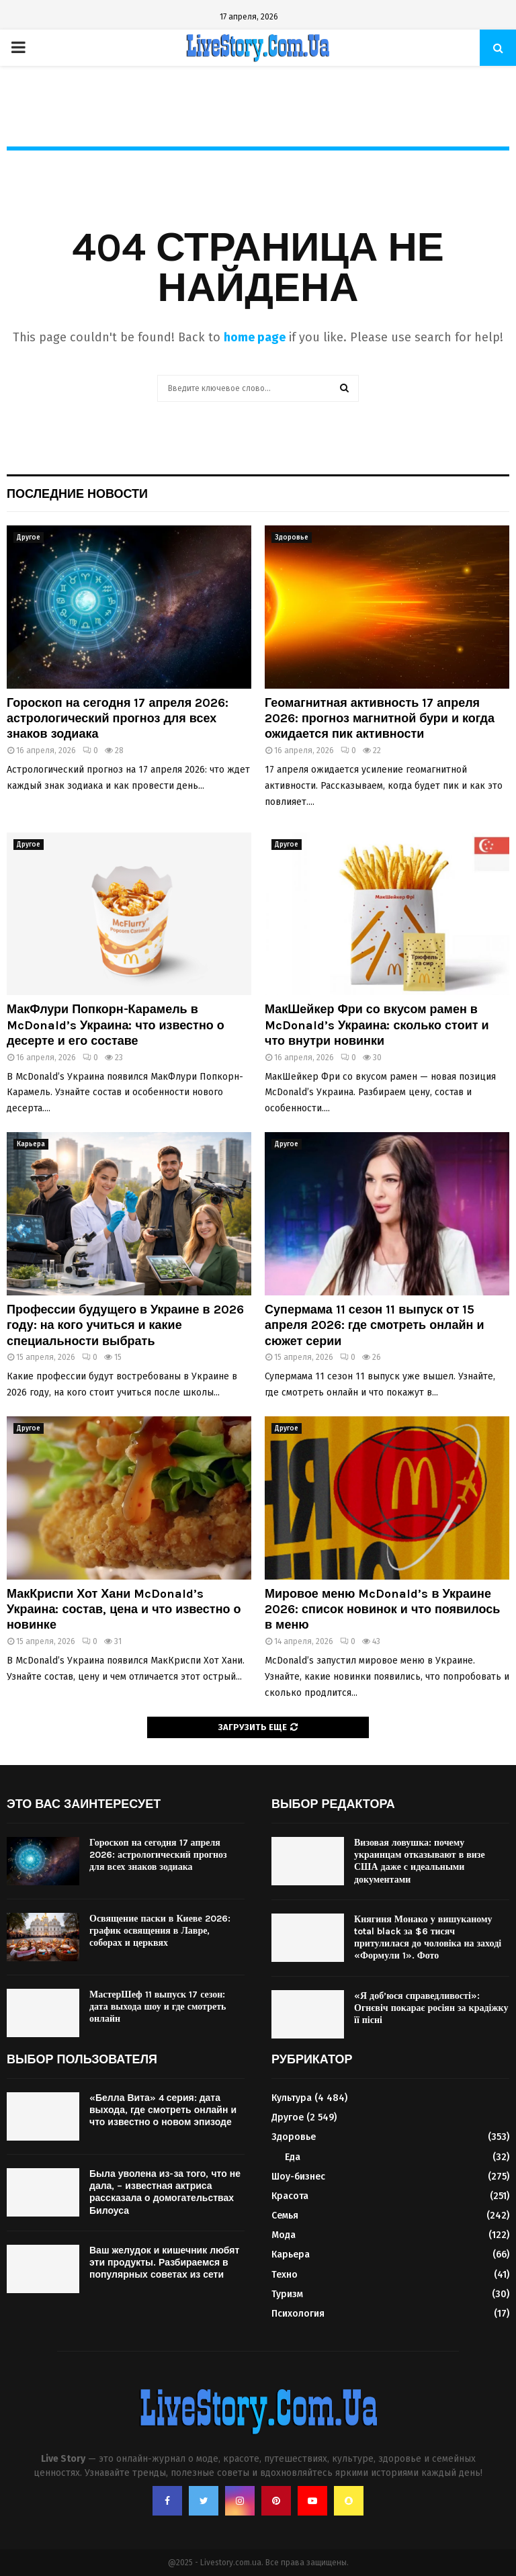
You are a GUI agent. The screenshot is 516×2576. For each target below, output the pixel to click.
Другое (28, 537)
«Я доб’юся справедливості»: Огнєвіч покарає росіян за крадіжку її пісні (431, 2008)
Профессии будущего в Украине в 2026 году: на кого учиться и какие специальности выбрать (125, 1325)
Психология (298, 2313)
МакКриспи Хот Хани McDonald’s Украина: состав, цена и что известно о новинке (124, 1609)
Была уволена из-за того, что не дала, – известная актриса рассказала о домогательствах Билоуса (165, 2192)
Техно (284, 2274)
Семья (284, 2215)
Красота (289, 2196)
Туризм (287, 2294)
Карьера (31, 1144)
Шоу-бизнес (298, 2176)
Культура (291, 2098)
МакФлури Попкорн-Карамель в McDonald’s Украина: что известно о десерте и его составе (115, 1025)
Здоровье (291, 537)
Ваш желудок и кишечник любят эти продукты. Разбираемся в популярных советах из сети (164, 2262)
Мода (283, 2235)
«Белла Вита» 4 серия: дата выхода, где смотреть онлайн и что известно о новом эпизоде (162, 2110)
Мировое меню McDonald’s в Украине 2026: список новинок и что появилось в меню (382, 1609)
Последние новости (77, 493)
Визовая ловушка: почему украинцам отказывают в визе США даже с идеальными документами (419, 1861)
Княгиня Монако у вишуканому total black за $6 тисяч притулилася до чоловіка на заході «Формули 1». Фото (427, 1938)
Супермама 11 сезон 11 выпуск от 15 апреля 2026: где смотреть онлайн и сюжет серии (374, 1325)
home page (255, 337)
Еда (292, 2157)
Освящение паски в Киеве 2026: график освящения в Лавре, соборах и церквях (159, 1930)
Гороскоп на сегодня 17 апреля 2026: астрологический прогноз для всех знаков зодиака (117, 718)
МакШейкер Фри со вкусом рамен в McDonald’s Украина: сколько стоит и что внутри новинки (377, 1025)
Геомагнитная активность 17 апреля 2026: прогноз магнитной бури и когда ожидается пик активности (379, 718)
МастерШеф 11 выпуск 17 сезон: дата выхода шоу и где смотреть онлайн (157, 2006)
